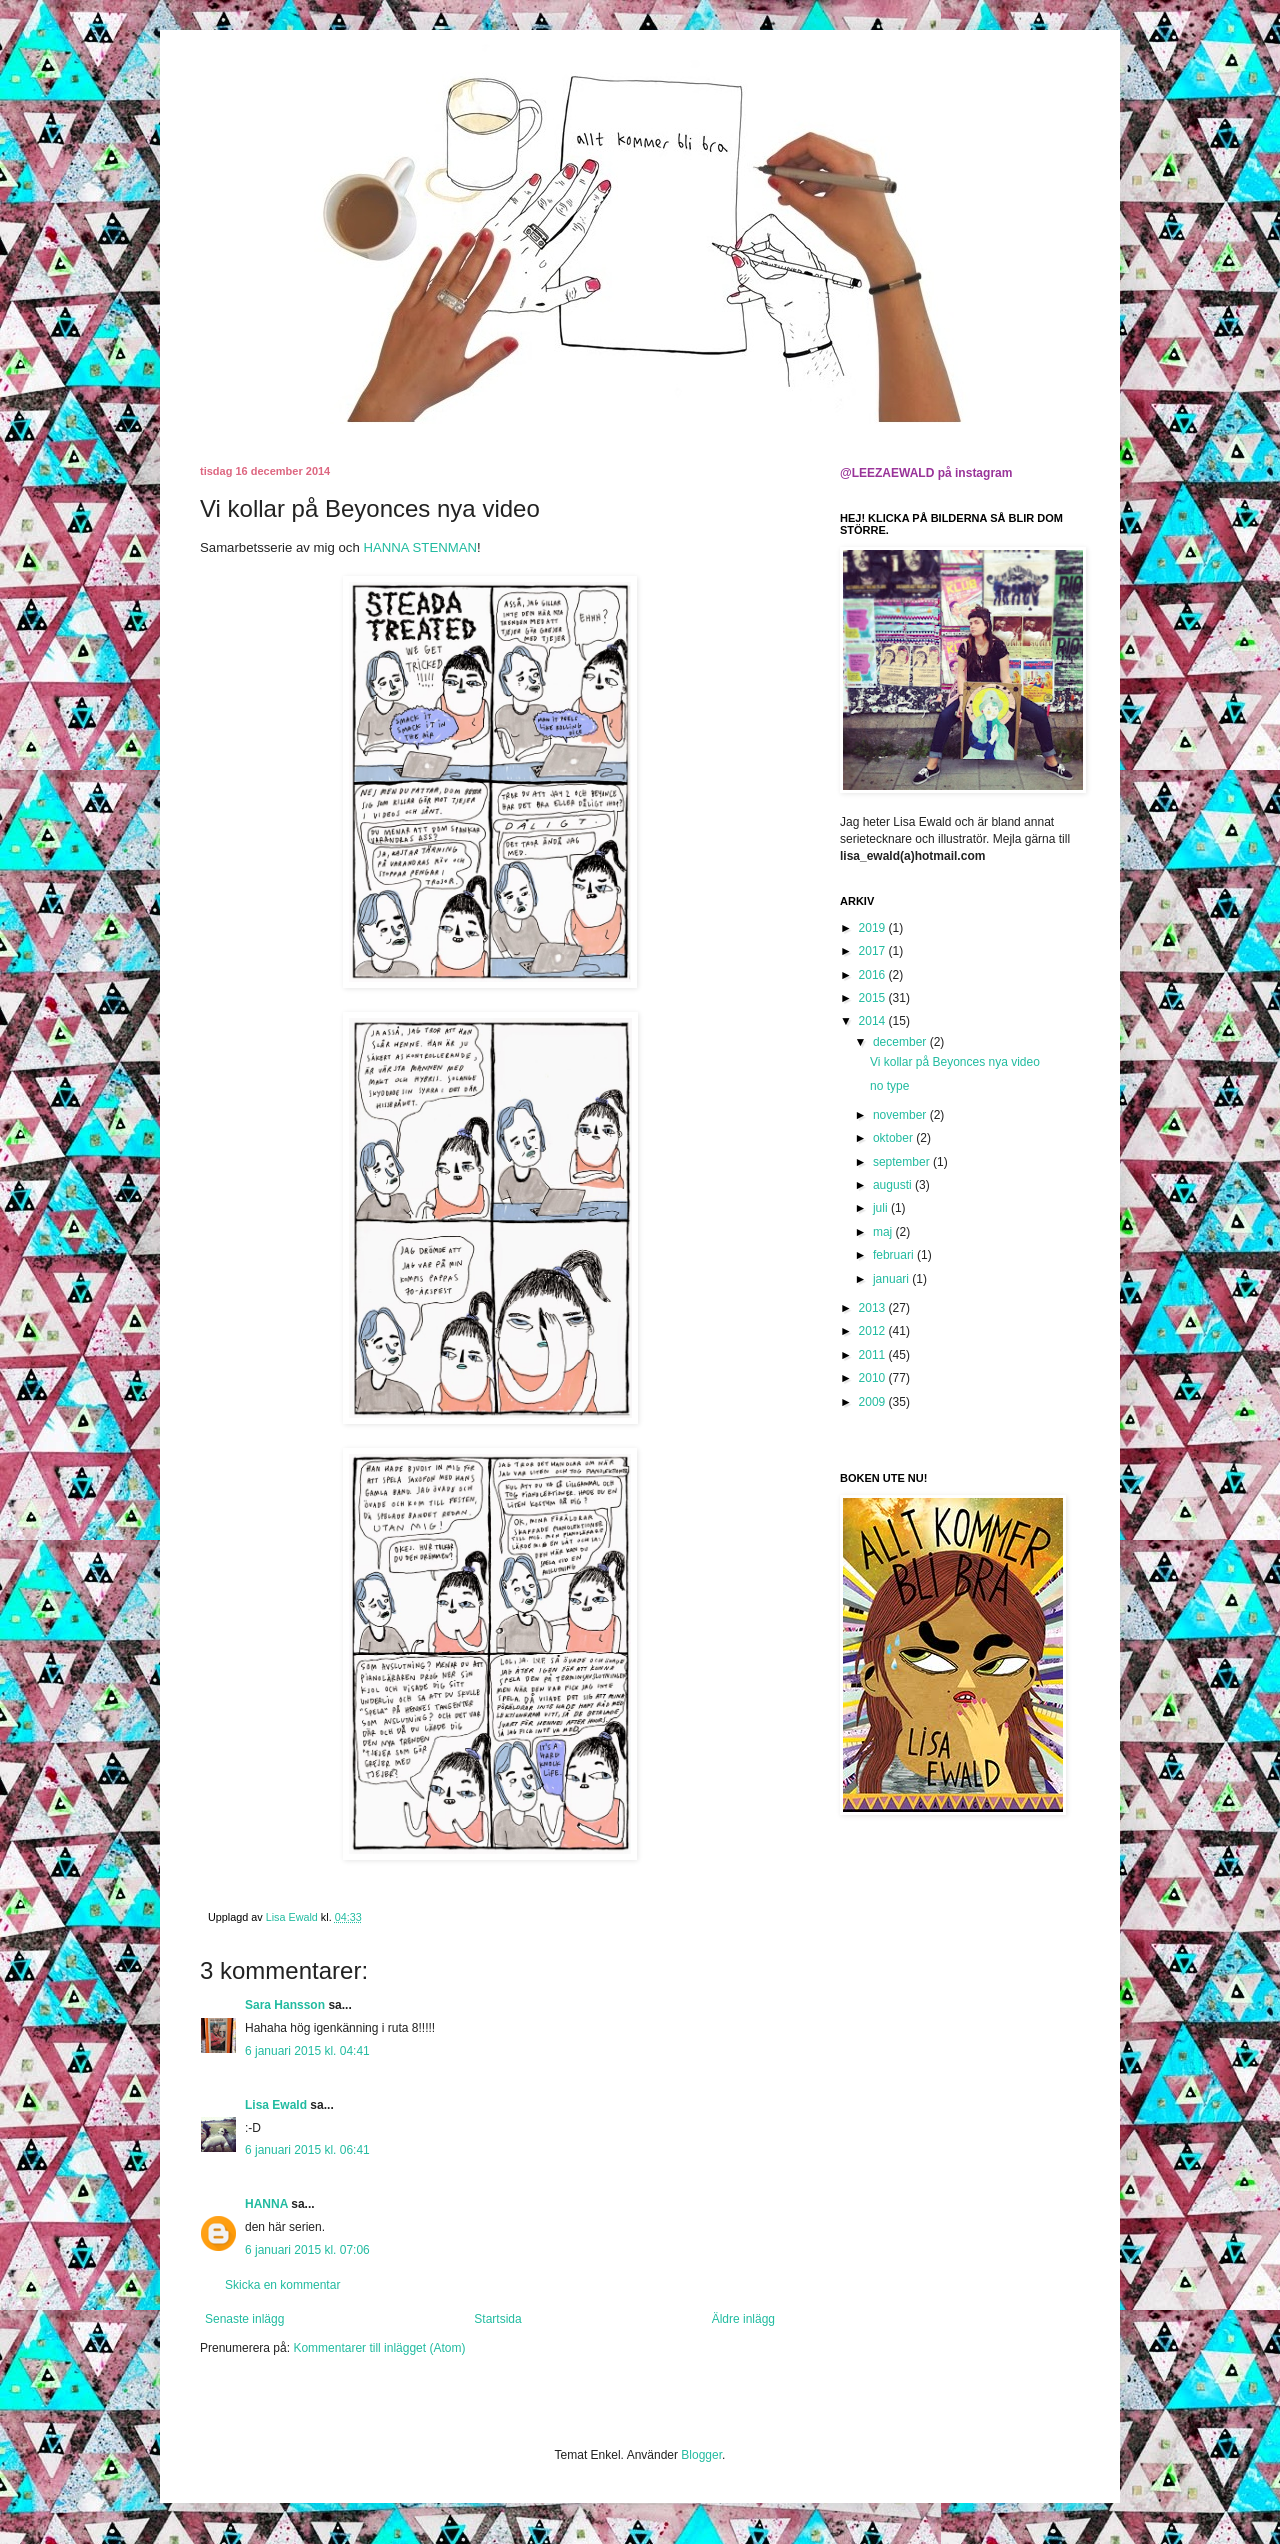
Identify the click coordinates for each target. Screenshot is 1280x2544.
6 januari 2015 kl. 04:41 (307, 2051)
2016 (874, 975)
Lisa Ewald (276, 2105)
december (901, 1042)
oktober (894, 1138)
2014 (874, 1021)
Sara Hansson (285, 2005)
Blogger (701, 2455)
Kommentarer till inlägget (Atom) (379, 2348)
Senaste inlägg (244, 2319)
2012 (874, 1331)
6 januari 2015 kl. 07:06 (307, 2250)
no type (889, 1086)
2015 (874, 998)
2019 (874, 928)
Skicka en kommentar (282, 2285)
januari (892, 1279)
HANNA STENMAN (420, 547)
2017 (874, 951)
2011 (874, 1355)
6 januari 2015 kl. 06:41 (307, 2150)
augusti (894, 1185)
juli (882, 1208)
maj (884, 1232)
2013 (874, 1308)
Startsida (497, 2319)
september (903, 1162)
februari (895, 1255)
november (901, 1115)
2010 (874, 1378)
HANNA (266, 2204)
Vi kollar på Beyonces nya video (955, 1062)
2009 (874, 1402)
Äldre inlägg (743, 2319)
